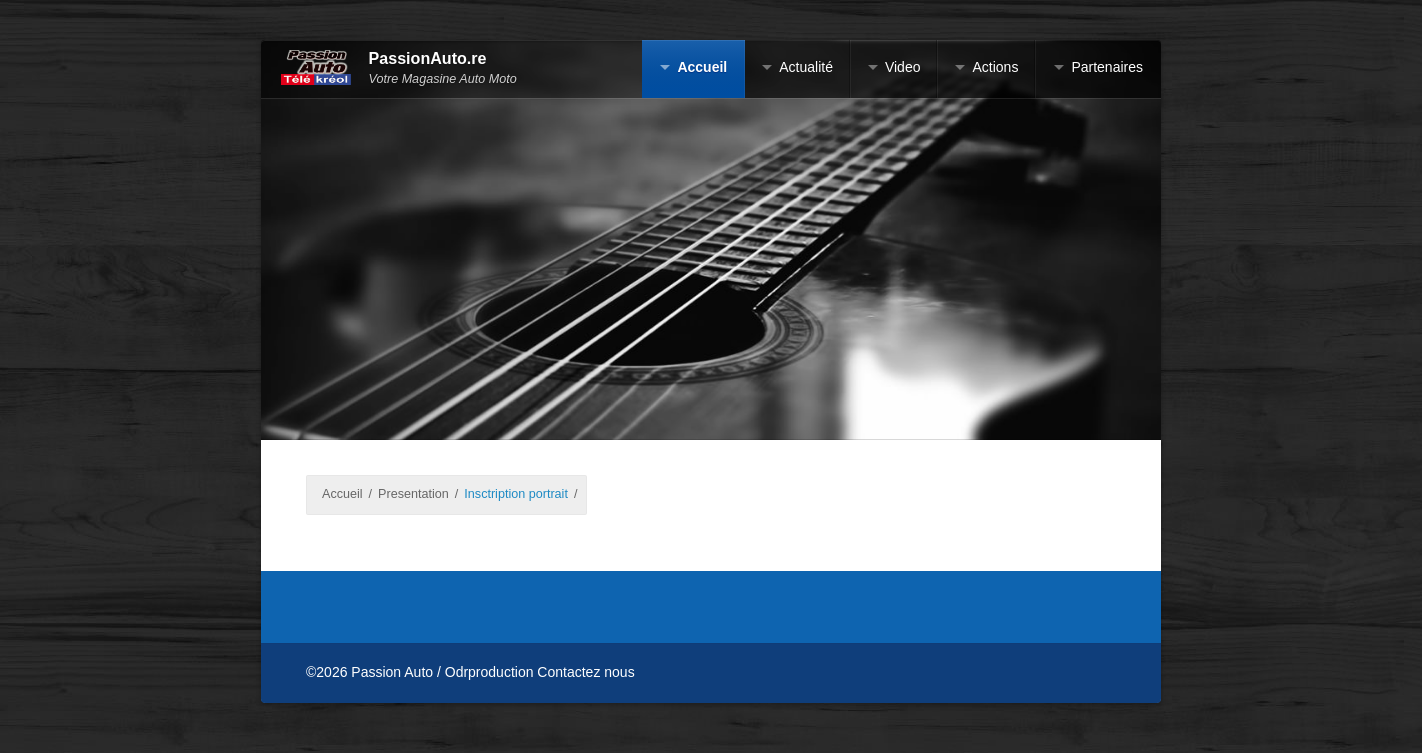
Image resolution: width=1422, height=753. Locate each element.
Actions (995, 67)
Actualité (806, 67)
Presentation (413, 494)
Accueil (702, 67)
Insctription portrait (516, 494)
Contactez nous (585, 672)
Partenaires (1107, 67)
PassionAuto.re (428, 58)
